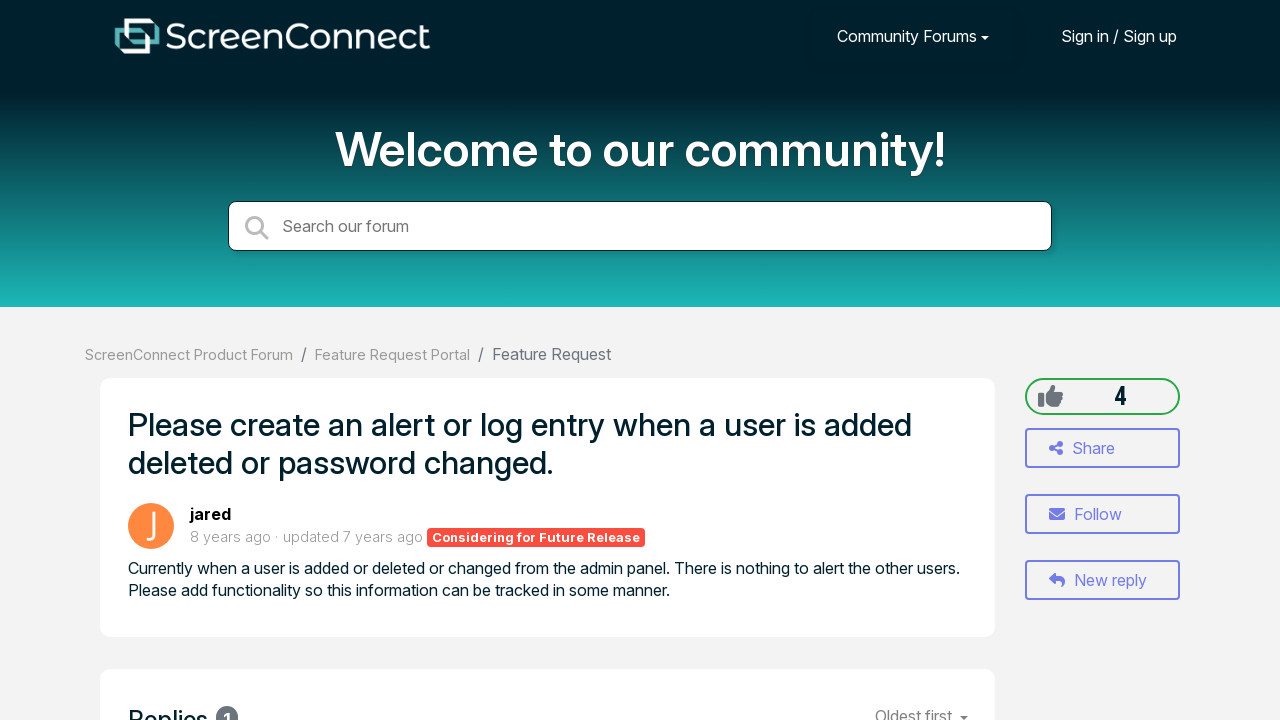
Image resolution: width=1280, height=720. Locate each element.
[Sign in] (1104, 35)
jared (210, 514)
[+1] (1050, 396)
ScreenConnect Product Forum (189, 354)
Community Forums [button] (907, 36)
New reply (1098, 580)
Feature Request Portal (392, 354)
